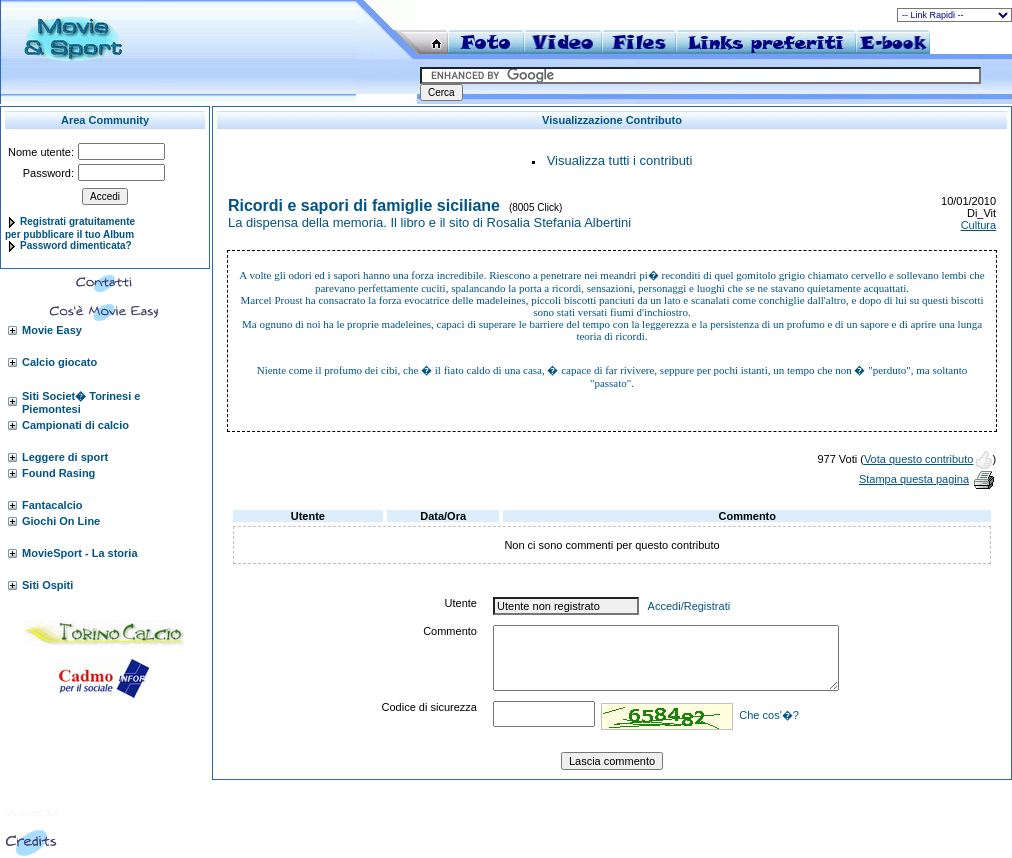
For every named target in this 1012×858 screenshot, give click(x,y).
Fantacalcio (52, 505)
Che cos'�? (769, 715)
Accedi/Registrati (689, 606)
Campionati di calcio (75, 425)
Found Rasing (58, 473)
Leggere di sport (65, 457)
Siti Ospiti (47, 585)
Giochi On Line (61, 521)
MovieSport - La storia (80, 553)
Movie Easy (52, 330)
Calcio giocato (59, 362)
